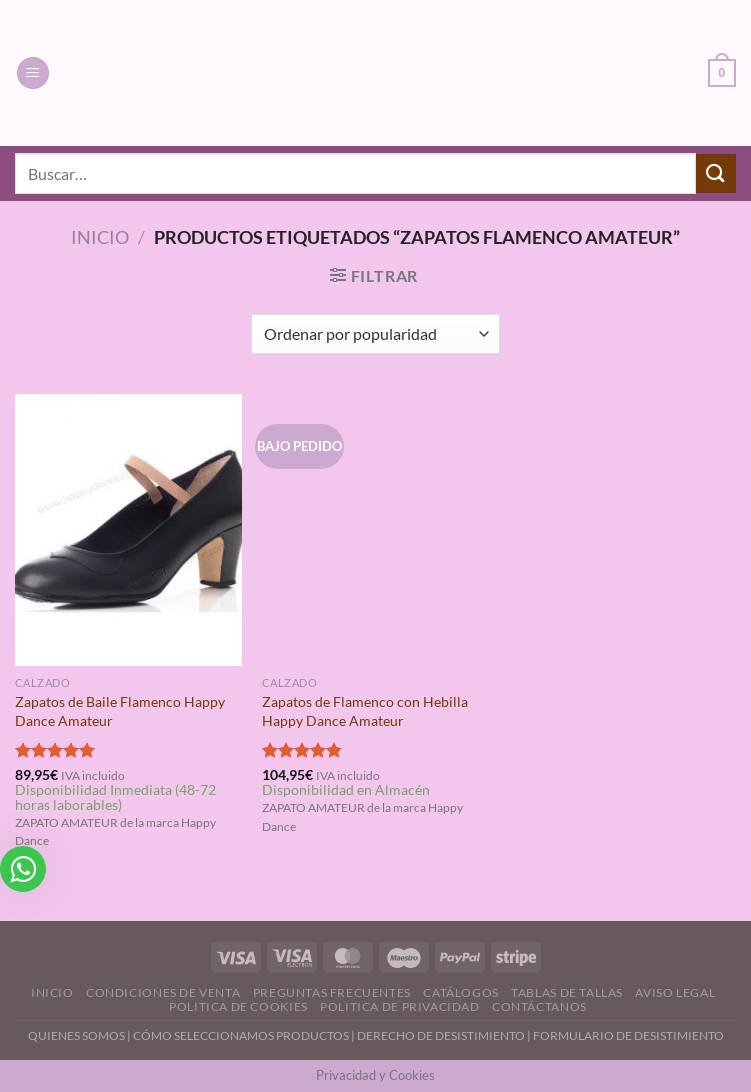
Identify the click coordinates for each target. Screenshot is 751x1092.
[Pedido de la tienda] (375, 334)
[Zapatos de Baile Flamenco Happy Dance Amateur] (128, 530)
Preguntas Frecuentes (332, 992)
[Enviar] (716, 173)
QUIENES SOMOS (76, 1035)
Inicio (100, 237)
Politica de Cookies (238, 1006)
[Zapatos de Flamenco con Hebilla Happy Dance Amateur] (375, 530)
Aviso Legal (675, 992)
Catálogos (461, 992)
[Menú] (33, 73)
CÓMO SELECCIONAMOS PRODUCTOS (241, 1035)
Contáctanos (539, 1006)
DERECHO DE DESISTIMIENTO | (445, 1035)
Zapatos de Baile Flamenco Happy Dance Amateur (120, 711)
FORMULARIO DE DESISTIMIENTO (628, 1035)
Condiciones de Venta (163, 992)
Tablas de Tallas (567, 992)
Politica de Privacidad (399, 1006)
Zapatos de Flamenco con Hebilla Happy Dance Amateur (365, 711)
